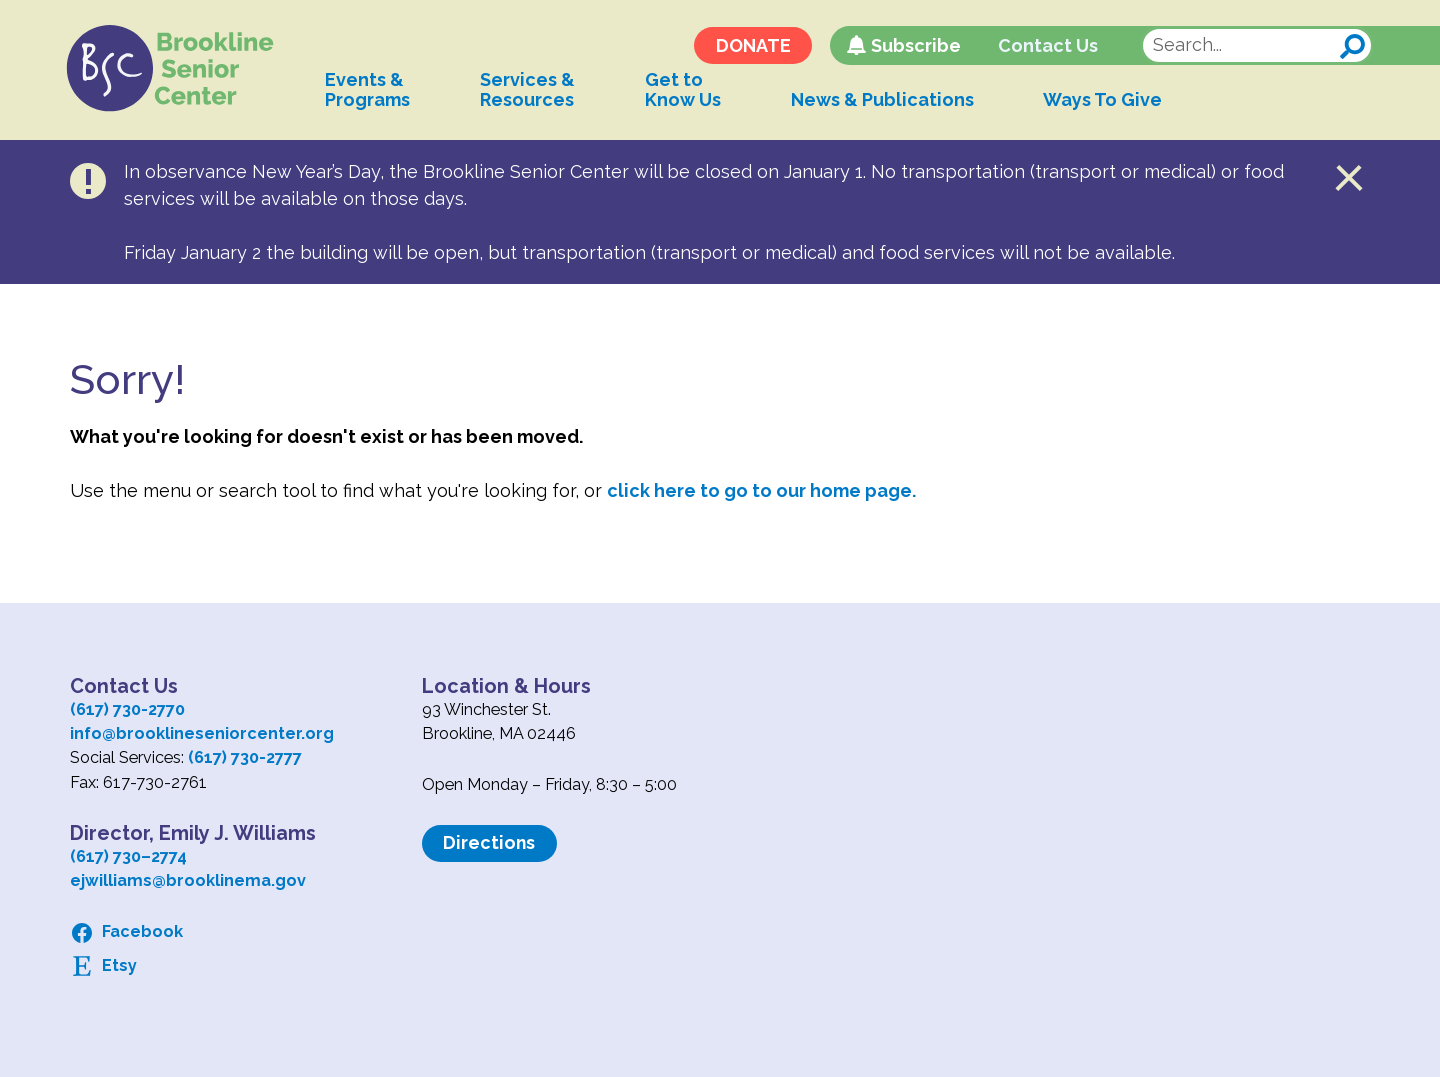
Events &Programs (376, 91)
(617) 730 (105, 856)
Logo (177, 70)
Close (1350, 178)
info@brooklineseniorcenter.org (202, 733)
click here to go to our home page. (761, 490)
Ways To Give (1112, 101)
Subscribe (912, 47)
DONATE (749, 47)
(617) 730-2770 (127, 709)
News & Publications (891, 101)
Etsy (119, 965)
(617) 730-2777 (245, 757)
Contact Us (1045, 47)
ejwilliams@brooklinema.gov (188, 880)
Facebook (142, 931)
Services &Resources (536, 91)
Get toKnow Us (692, 91)
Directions (490, 842)
